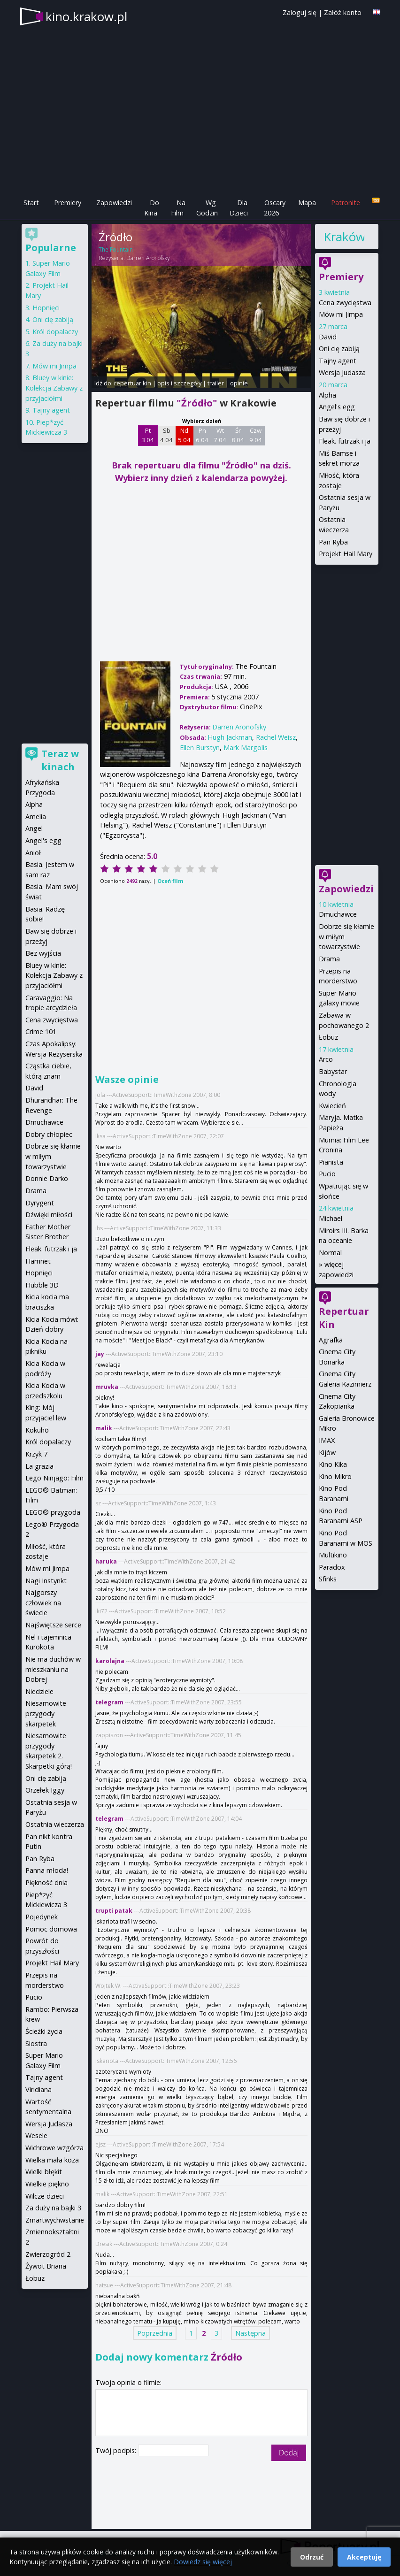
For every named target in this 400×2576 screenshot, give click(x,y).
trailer (216, 383)
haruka (106, 1561)
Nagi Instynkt (46, 1580)
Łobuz (328, 1037)
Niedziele (39, 1691)
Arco (326, 1059)
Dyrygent (39, 1202)
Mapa (307, 202)
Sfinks (328, 1578)
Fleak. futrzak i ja (344, 441)
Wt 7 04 (220, 435)
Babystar (333, 1071)
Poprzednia (154, 2333)
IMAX (327, 1440)
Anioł (33, 852)
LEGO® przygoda (52, 1512)
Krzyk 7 (36, 1453)
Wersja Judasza (342, 372)
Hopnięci (46, 307)
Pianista (331, 1162)
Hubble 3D (42, 1284)
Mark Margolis (245, 747)
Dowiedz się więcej (203, 2561)
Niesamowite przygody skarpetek (45, 1713)
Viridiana (38, 2089)
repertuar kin (132, 383)
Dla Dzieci (239, 207)
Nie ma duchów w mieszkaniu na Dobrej (53, 1669)
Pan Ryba (333, 541)
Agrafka (331, 1339)
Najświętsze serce (53, 1624)
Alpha (327, 395)
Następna (250, 2333)
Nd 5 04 (184, 435)
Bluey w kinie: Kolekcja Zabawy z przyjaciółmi (54, 387)
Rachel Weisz (276, 737)
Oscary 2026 (275, 207)
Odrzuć (311, 2557)
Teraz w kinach (60, 760)
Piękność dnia (46, 1882)
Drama (329, 958)
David (328, 336)
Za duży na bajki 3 (53, 2207)
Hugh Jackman (230, 737)
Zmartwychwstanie (54, 2220)
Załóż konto (343, 12)
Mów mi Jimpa (341, 314)
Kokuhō (37, 1430)
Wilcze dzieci (44, 2196)
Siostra (36, 2043)
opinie (239, 383)
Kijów (327, 1452)
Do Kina (151, 207)
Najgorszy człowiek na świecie (43, 1602)
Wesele (36, 2135)
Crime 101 (40, 1031)
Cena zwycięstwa (345, 302)
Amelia (35, 816)
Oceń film (170, 880)
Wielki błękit (43, 2171)
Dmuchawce (338, 914)
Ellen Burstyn (200, 747)
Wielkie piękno (47, 2183)
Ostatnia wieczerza (54, 1824)
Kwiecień (332, 1105)
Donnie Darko (46, 1178)
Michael (330, 1218)
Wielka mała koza (52, 2159)
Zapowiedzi (114, 202)
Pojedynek (41, 1916)
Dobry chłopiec (48, 1134)
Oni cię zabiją (339, 348)
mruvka (106, 1387)
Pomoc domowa (51, 1928)
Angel (34, 828)
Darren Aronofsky (148, 258)
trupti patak (113, 1911)
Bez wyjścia (43, 953)
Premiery (67, 202)
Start (31, 202)
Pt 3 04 (147, 435)
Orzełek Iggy (44, 1790)
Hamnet (38, 1261)
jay (99, 1354)
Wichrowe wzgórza (54, 2147)
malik (103, 1428)
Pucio (327, 1173)
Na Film (178, 207)
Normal (330, 1252)
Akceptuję (364, 2557)
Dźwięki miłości (48, 1214)
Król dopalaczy (55, 331)
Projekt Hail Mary (345, 553)
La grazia (39, 1466)
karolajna (109, 1661)
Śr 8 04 (237, 435)
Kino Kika (333, 1464)
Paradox (332, 1567)
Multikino (333, 1554)
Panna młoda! (46, 1870)
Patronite (345, 202)
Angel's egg (337, 406)
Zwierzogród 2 (47, 2254)
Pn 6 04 (202, 435)
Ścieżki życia (43, 2031)
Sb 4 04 (166, 435)
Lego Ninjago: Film (54, 1477)
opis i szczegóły (179, 383)
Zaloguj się (299, 12)
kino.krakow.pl (86, 16)
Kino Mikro (335, 1476)
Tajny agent (337, 360)
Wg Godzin (207, 207)
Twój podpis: (116, 2450)
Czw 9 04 (255, 435)
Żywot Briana (45, 2266)
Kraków (343, 236)
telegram (109, 1702)
